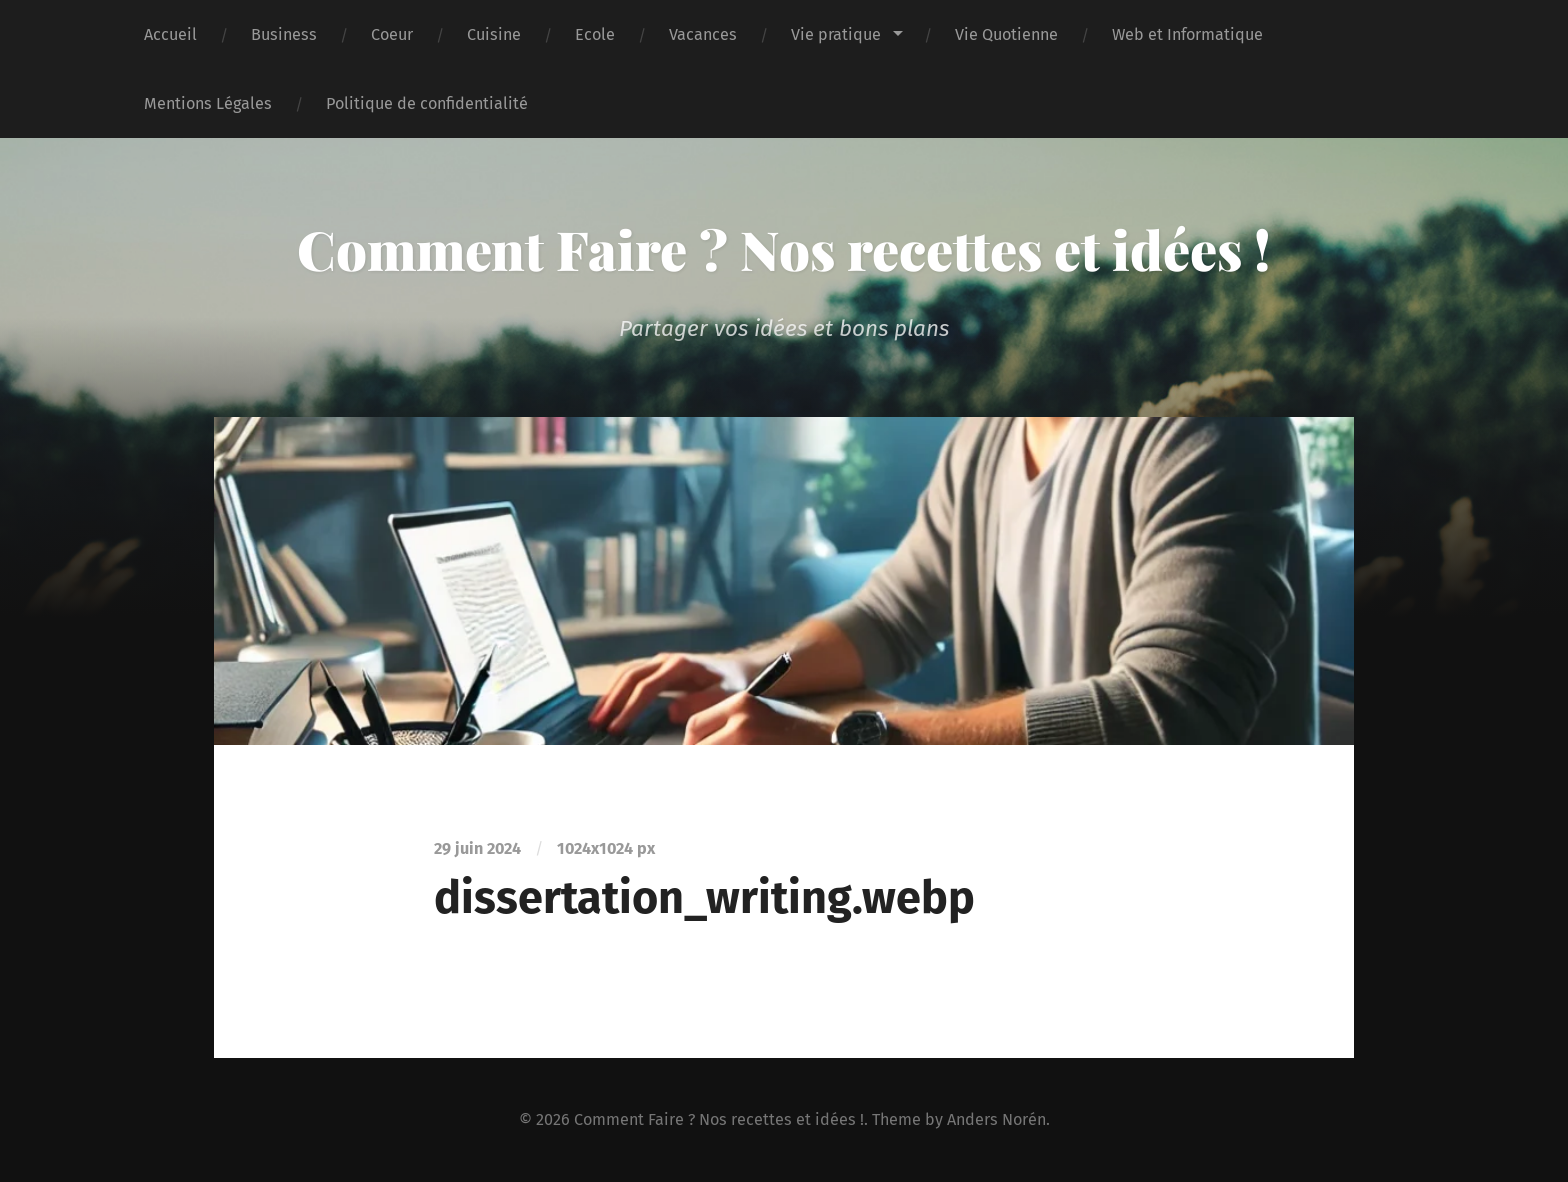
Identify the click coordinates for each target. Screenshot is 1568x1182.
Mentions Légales (208, 103)
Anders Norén (996, 1119)
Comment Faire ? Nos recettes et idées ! (784, 249)
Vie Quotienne (1006, 34)
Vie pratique (836, 34)
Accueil (170, 34)
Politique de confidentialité (427, 103)
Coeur (392, 34)
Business (284, 34)
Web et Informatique (1187, 34)
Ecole (595, 34)
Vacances (703, 34)
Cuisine (494, 34)
